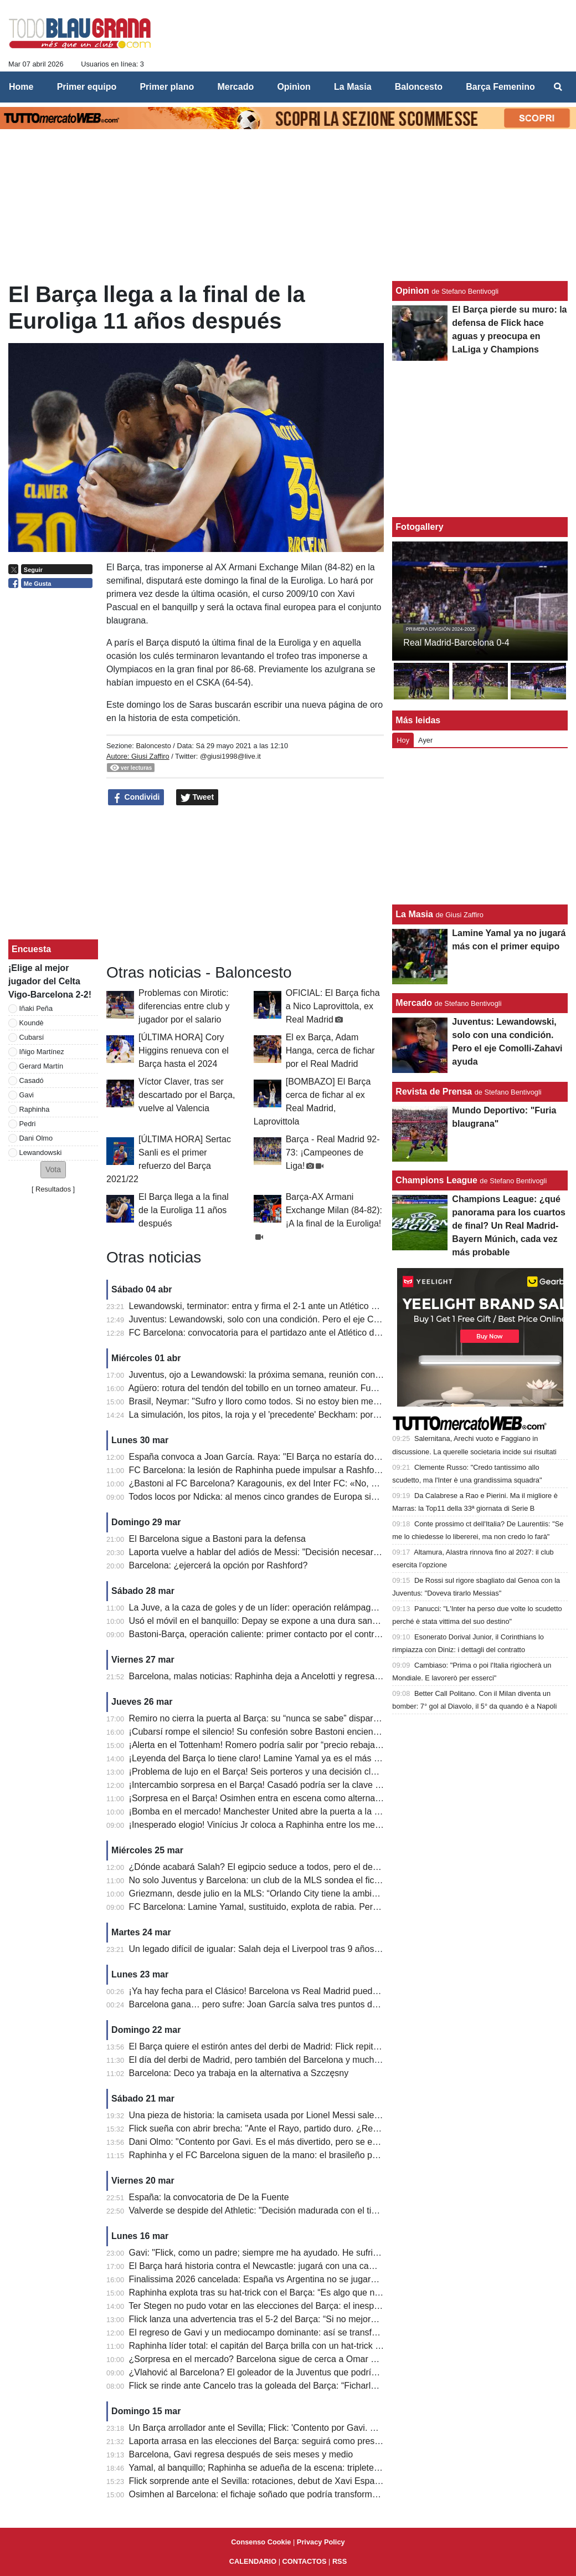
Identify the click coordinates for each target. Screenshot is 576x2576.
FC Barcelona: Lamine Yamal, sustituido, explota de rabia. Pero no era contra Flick (291, 1906)
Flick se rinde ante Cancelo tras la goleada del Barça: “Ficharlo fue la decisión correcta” (300, 2385)
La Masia (414, 914)
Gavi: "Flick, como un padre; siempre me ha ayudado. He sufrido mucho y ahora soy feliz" (305, 2252)
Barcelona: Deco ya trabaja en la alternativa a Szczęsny (239, 2073)
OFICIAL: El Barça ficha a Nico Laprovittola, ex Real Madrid (333, 1006)
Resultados (53, 1189)
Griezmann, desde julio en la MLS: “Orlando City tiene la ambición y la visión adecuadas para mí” (320, 1893)
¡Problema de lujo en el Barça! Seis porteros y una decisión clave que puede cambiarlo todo (309, 1771)
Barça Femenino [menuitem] (500, 86)
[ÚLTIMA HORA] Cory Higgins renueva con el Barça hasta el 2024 (183, 1051)
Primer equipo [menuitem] (87, 86)
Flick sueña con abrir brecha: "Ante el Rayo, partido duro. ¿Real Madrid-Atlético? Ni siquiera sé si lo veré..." (340, 2128)
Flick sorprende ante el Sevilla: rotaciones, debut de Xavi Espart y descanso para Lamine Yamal (317, 2481)
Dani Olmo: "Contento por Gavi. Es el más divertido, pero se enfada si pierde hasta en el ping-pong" (325, 2141)
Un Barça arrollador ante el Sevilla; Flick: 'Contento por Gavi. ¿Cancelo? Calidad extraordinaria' (316, 2427)
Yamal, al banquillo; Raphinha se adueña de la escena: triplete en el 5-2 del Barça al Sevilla (308, 2467)
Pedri (27, 1124)
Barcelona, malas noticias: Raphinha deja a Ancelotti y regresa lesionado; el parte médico (305, 1676)
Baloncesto (153, 746)
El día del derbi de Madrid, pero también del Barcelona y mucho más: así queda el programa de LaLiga (331, 2059)
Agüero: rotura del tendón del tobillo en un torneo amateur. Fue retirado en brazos (289, 1388)
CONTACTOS (304, 2561)
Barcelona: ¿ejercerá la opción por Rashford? (218, 1565)
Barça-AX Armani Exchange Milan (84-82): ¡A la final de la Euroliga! (334, 1210)
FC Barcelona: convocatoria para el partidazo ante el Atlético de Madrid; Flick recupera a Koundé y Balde (335, 1332)
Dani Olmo (36, 1138)
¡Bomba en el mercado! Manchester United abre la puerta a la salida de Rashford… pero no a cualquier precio (345, 1811)
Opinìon (412, 290)
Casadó (31, 1080)
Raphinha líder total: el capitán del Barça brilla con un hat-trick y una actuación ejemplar (301, 2345)
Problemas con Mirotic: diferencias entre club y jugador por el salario (184, 1006)
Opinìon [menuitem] (293, 86)
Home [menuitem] (21, 86)
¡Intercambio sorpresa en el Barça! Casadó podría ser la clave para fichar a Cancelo (294, 1785)
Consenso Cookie (261, 2542)
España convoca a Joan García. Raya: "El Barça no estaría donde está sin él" (281, 1456)
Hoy (403, 740)
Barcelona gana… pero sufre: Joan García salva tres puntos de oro (261, 2004)
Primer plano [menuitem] (167, 86)
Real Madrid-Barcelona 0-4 (456, 642)
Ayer (425, 740)
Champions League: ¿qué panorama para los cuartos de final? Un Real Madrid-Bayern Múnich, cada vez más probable (508, 1225)
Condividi (136, 798)
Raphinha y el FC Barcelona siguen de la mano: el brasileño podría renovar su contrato (300, 2155)
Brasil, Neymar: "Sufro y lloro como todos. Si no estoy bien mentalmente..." (276, 1401)
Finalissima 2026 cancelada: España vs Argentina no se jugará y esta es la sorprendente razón (315, 2279)
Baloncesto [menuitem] (419, 86)
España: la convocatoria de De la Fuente (209, 2197)
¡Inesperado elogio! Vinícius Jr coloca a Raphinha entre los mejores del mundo (283, 1824)
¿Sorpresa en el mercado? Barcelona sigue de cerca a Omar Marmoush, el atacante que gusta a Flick (330, 2359)
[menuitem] (558, 87)
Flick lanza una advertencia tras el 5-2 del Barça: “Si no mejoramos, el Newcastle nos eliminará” (317, 2319)
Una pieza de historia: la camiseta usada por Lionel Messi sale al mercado (275, 2115)
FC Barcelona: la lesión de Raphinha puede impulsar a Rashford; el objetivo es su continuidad (313, 1470)
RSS (339, 2561)
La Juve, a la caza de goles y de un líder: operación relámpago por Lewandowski (288, 1607)
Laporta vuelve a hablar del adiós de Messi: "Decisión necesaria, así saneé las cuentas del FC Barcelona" (337, 1552)
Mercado (413, 1003)
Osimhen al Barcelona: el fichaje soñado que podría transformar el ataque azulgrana (295, 2494)
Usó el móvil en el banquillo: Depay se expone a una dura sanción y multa (274, 1621)
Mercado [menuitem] (235, 86)
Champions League (436, 1180)
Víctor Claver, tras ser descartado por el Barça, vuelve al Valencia (186, 1095)
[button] (53, 1169)
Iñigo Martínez (41, 1051)
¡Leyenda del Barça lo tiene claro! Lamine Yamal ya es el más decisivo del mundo (289, 1758)
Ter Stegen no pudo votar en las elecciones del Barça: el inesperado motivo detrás (290, 2306)
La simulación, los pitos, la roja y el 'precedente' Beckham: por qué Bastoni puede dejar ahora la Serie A (333, 1414)
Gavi (26, 1095)
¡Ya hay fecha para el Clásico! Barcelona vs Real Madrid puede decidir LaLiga (282, 1991)
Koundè (31, 1023)
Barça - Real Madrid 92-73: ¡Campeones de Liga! (333, 1152)
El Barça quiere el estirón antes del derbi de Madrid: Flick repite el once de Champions (299, 2046)
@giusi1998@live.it (230, 756)
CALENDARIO (252, 2561)
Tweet (197, 798)
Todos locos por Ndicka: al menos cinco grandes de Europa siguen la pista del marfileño (301, 1496)
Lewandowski (40, 1152)
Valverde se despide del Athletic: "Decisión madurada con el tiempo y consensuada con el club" (316, 2210)
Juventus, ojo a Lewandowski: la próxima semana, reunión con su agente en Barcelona (300, 1374)
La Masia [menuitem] (353, 86)
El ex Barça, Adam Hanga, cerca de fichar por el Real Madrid (330, 1051)
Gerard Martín (41, 1066)
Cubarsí (31, 1037)
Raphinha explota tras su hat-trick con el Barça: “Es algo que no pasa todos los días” (295, 2292)
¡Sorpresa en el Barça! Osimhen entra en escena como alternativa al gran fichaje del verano (310, 1798)
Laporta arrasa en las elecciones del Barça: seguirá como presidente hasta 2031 (287, 2441)
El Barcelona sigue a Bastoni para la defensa (217, 1538)
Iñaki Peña (36, 1008)
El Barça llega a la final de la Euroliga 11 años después (183, 1210)
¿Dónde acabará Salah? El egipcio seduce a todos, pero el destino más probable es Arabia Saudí (321, 1867)
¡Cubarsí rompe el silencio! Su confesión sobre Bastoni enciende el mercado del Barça (299, 1731)
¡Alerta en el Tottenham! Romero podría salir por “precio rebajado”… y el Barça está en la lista (313, 1745)
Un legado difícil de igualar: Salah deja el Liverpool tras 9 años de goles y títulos (286, 1949)
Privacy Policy (321, 2542)
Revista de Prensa (433, 1091)
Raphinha (34, 1109)
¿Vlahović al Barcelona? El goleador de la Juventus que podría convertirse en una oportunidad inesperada (338, 2372)
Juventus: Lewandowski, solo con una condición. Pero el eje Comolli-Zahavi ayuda (291, 1319)
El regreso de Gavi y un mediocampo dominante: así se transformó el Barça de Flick (294, 2332)
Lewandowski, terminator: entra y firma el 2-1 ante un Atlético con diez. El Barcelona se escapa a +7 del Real (343, 1306)
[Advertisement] (245, 885)
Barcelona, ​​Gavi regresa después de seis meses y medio (241, 2454)
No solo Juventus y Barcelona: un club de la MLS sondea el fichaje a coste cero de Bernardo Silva (322, 1880)
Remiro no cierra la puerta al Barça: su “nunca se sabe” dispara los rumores (278, 1718)
